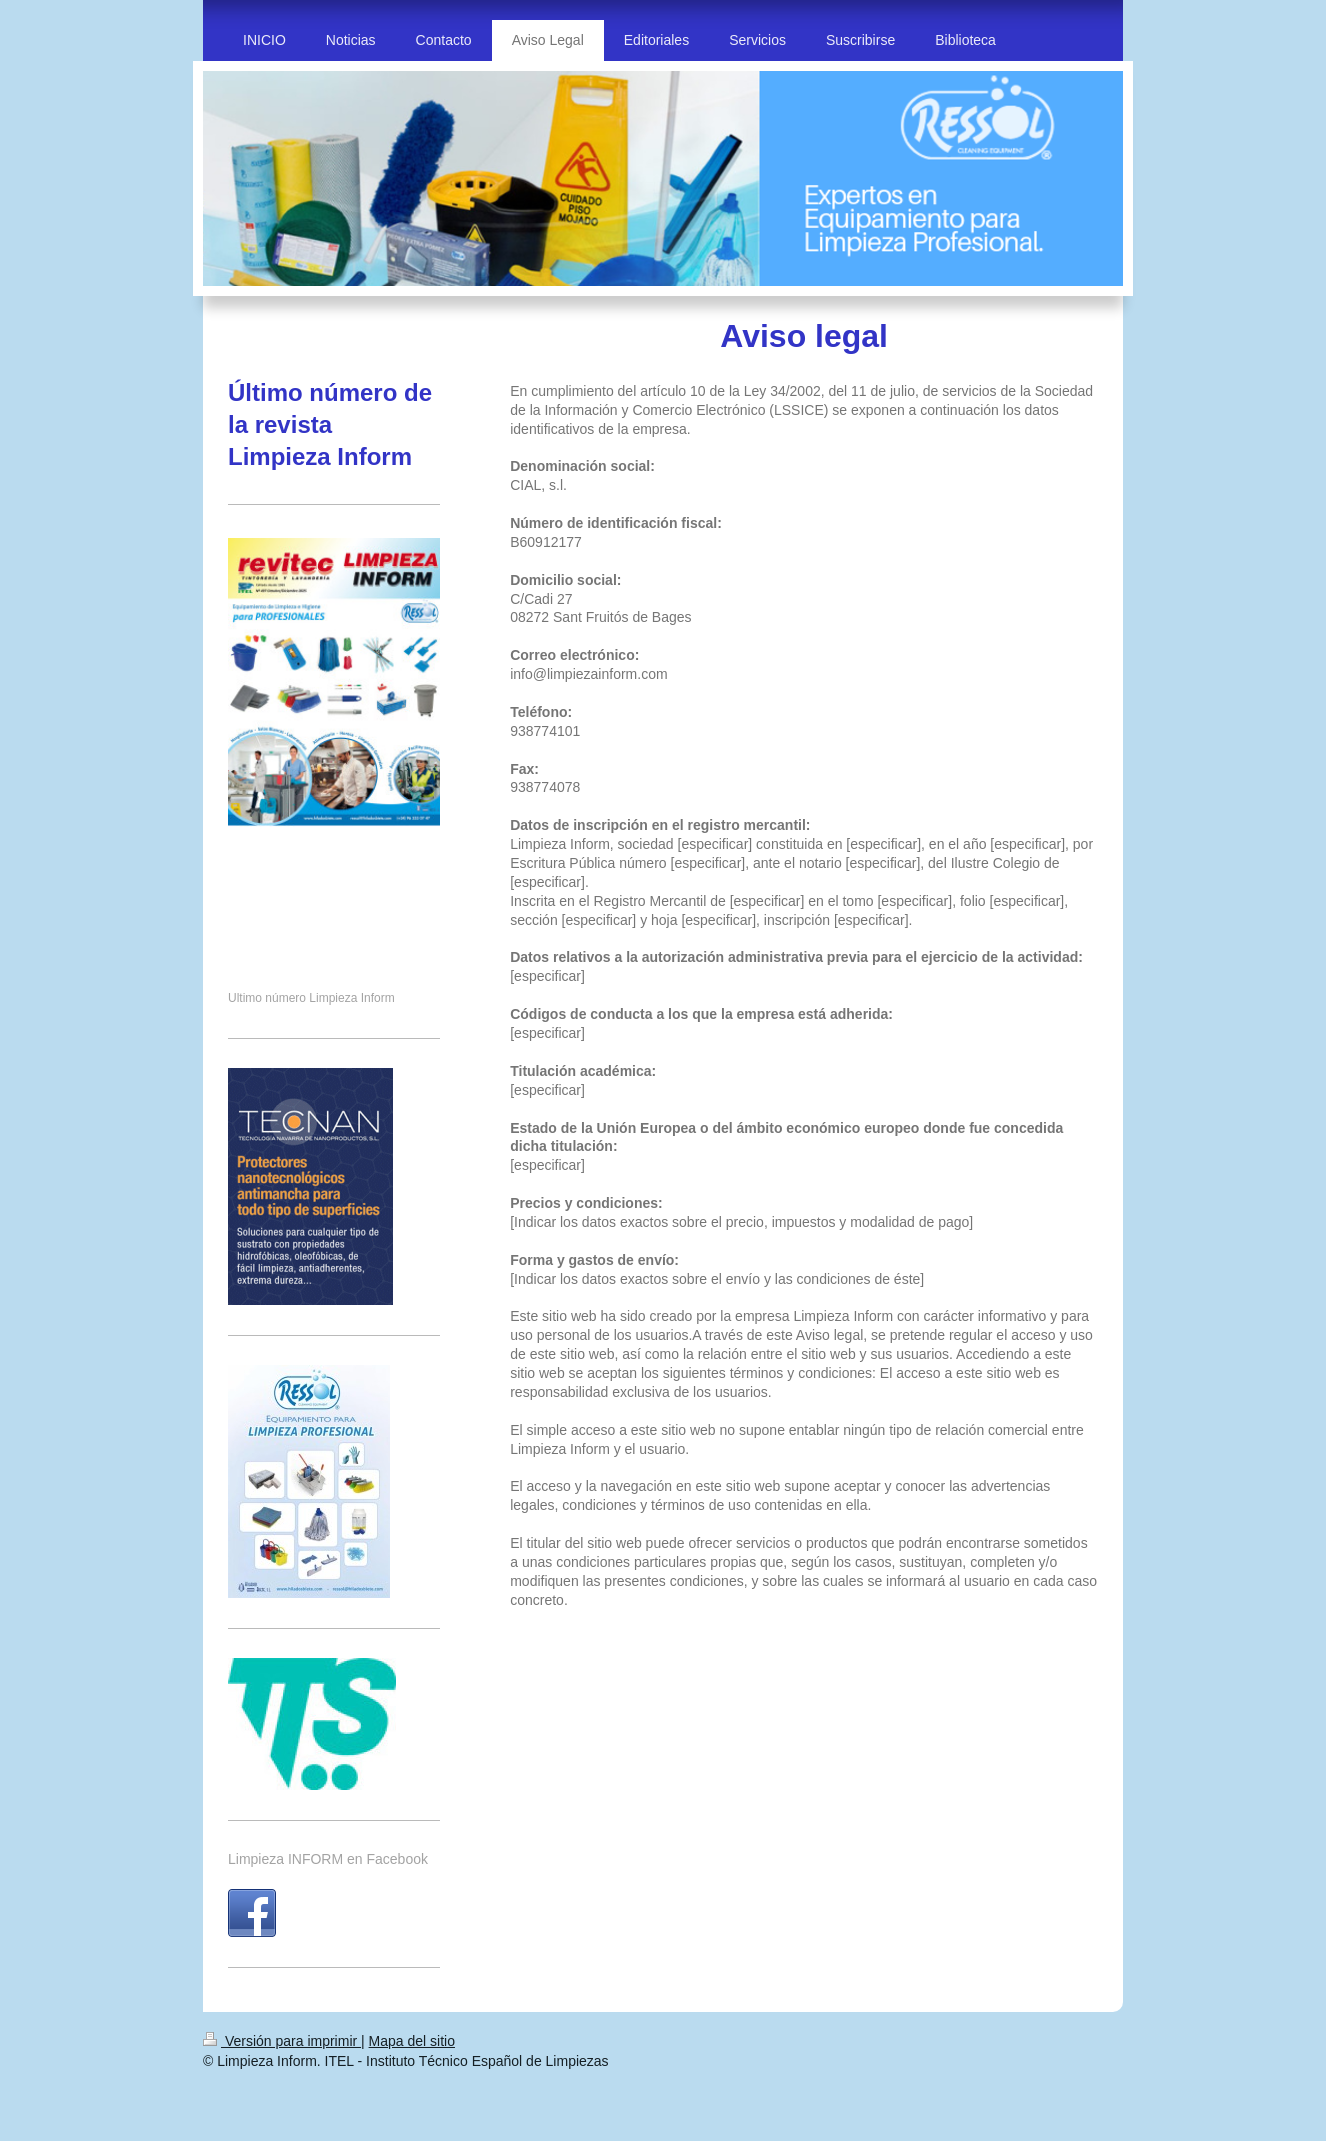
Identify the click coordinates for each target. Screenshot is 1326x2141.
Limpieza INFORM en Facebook (328, 1859)
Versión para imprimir (282, 2041)
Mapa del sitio (412, 2041)
